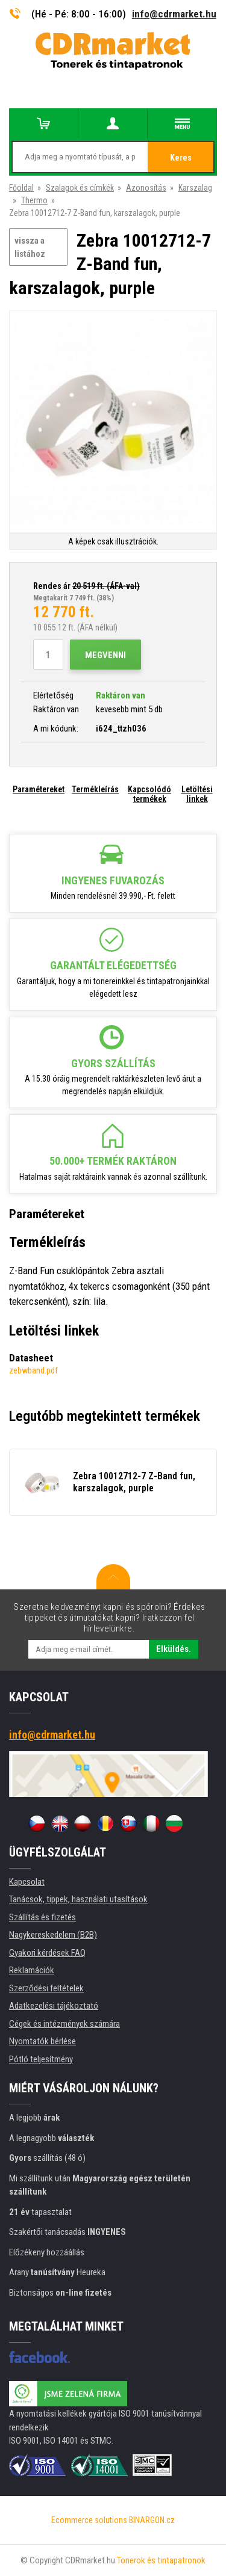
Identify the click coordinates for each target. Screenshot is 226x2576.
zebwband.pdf (33, 1370)
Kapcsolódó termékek (149, 794)
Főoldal (21, 188)
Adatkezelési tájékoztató (53, 2005)
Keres (181, 157)
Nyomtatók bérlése (42, 2041)
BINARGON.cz (152, 2520)
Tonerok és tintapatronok (161, 2560)
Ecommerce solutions (89, 2520)
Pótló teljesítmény (41, 2059)
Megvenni (105, 655)
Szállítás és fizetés (42, 1917)
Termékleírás (95, 789)
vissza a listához (29, 247)
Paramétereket (38, 789)
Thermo (34, 200)
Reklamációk (31, 1970)
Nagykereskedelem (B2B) (53, 1934)
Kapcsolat (27, 1881)
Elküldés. (173, 1649)
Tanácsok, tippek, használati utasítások (78, 1899)
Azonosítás (146, 188)
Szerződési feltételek (46, 1988)
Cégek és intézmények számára (64, 2023)
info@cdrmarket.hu (174, 14)
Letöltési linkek (197, 794)
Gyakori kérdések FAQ (47, 1952)
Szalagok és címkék (80, 188)
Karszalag (195, 188)
